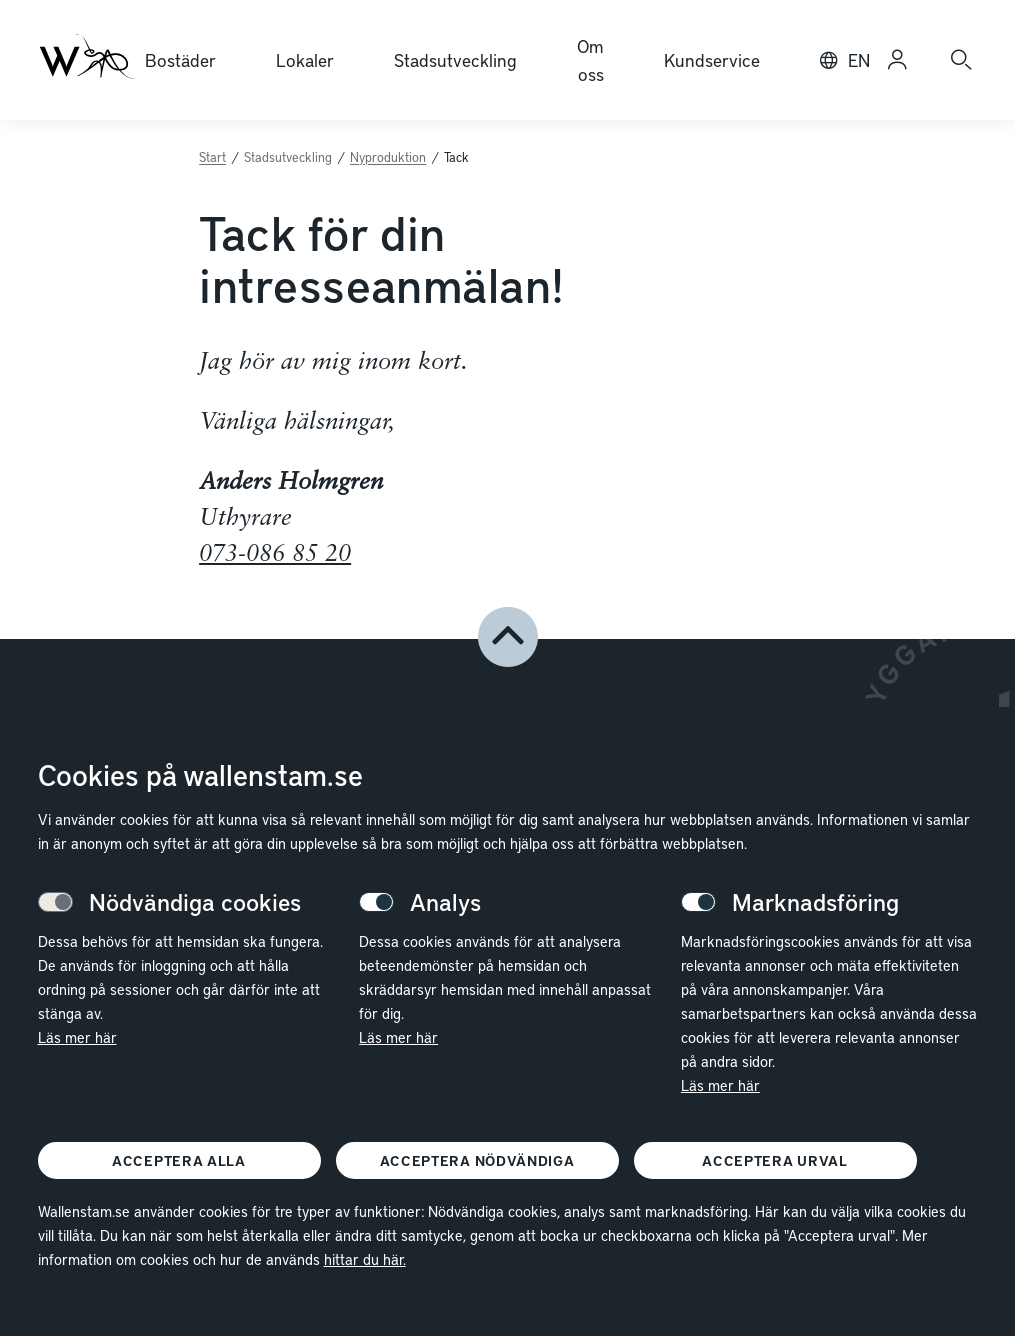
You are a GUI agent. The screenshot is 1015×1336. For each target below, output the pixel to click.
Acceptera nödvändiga (477, 1160)
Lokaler (305, 59)
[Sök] (961, 60)
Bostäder (180, 59)
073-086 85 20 (275, 555)
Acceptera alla (179, 1160)
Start (212, 157)
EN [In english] (859, 59)
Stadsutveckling (455, 59)
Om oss (590, 59)
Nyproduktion (388, 157)
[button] (508, 637)
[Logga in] (897, 60)
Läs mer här (77, 1037)
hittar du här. (365, 1259)
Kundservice (712, 59)
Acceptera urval (775, 1160)
